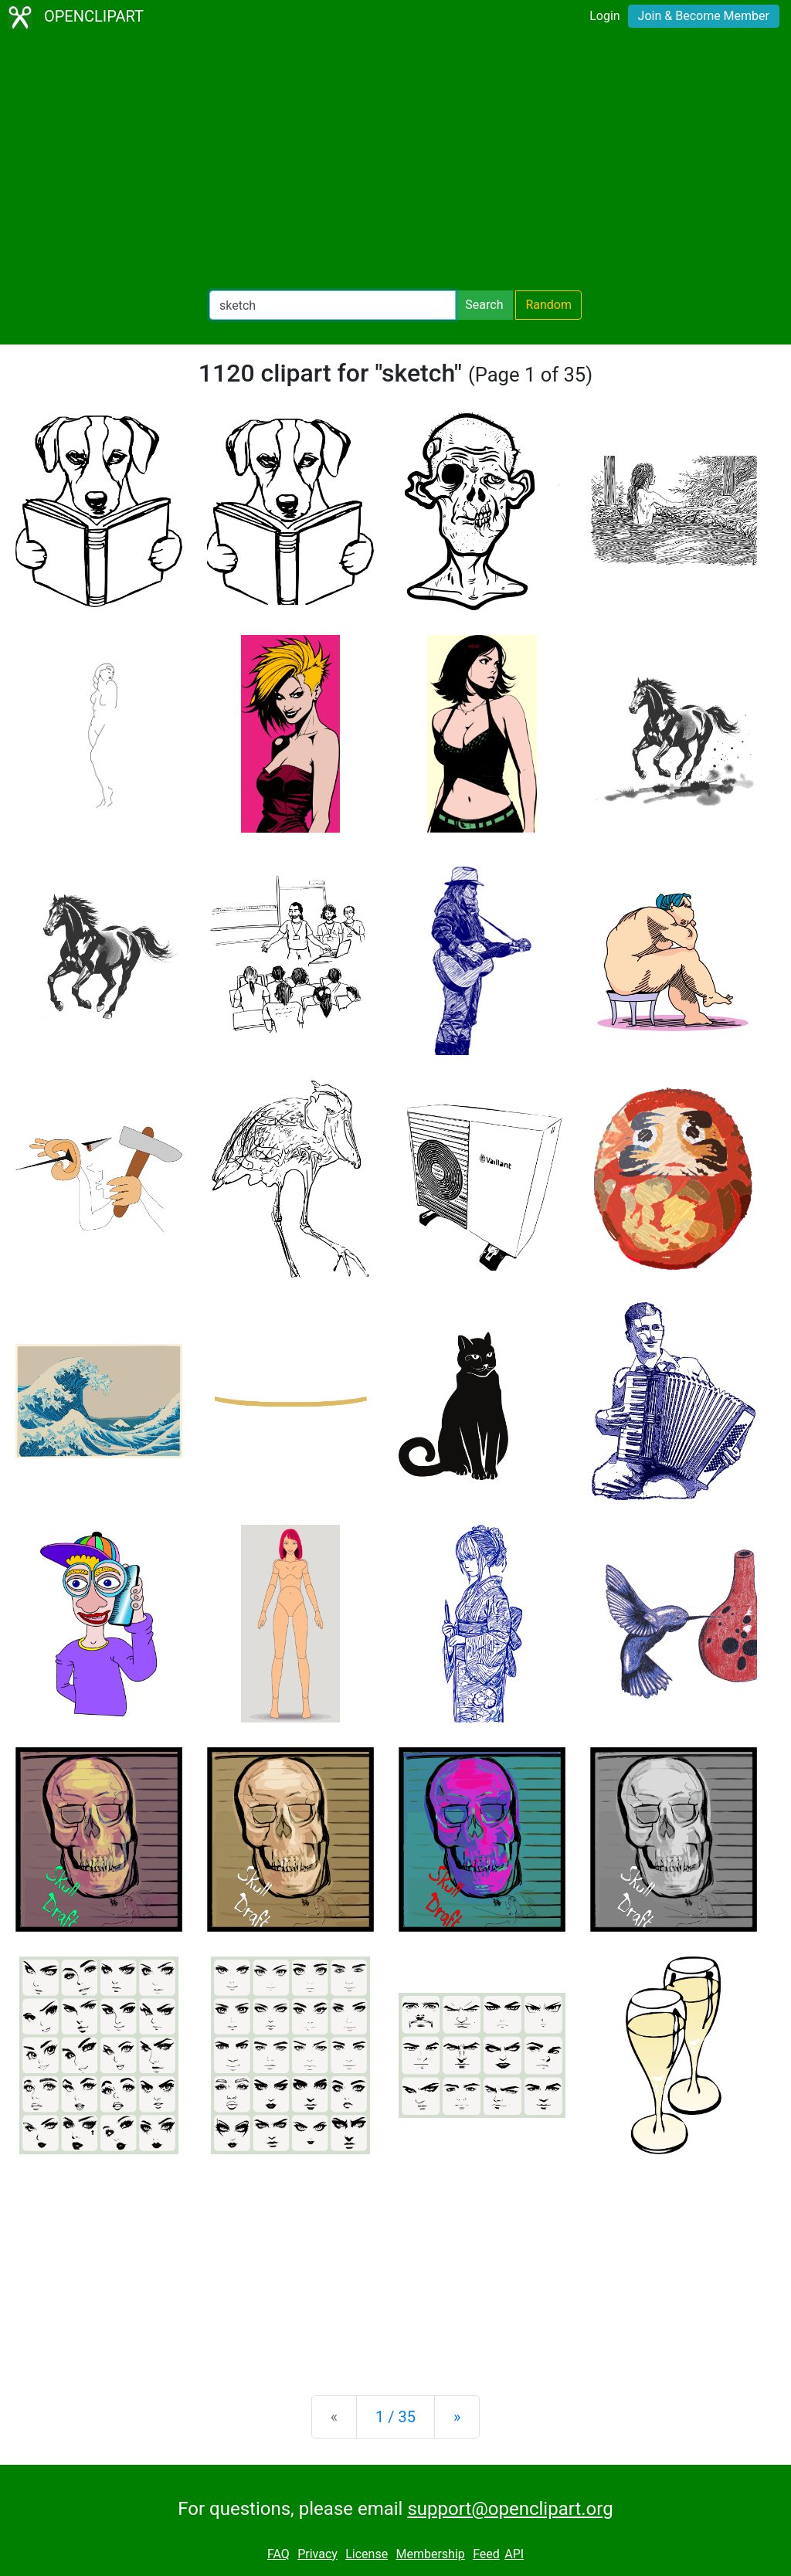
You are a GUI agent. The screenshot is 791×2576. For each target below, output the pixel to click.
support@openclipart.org (510, 2509)
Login (604, 15)
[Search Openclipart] (332, 305)
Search (484, 304)
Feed (486, 2554)
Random (548, 304)
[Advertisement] (395, 162)
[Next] (457, 2417)
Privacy (317, 2554)
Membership (430, 2554)
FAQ (278, 2554)
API (514, 2554)
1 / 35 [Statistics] (395, 2417)
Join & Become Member (703, 15)
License (366, 2554)
